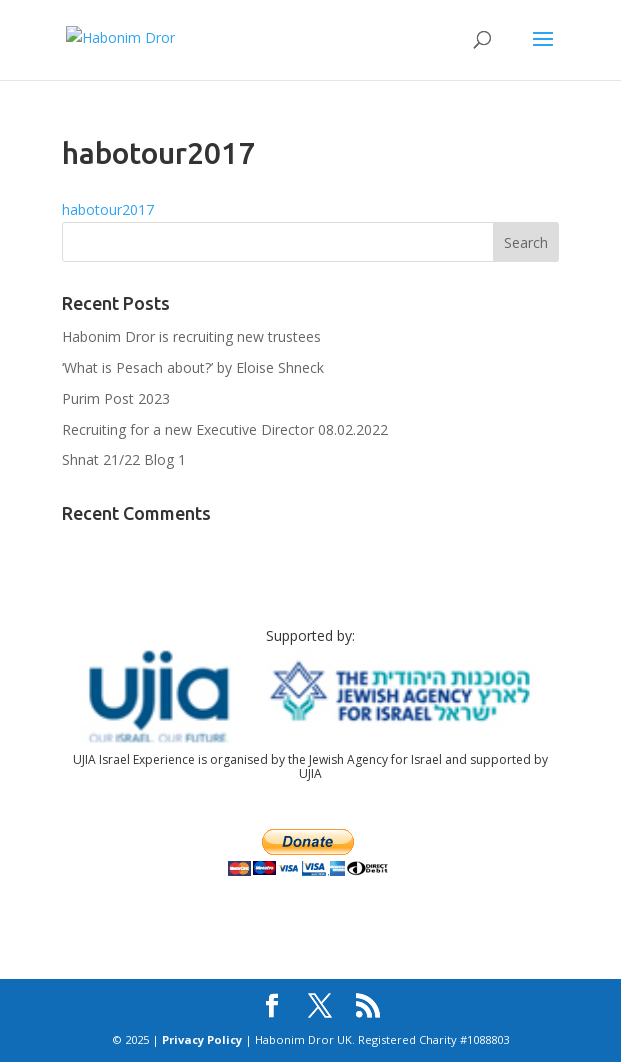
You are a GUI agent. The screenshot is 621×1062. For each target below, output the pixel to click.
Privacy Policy (202, 1039)
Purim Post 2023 (116, 398)
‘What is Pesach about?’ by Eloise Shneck (193, 367)
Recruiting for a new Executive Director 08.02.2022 (225, 429)
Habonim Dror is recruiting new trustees (191, 336)
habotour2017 (108, 209)
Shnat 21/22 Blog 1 (124, 459)
